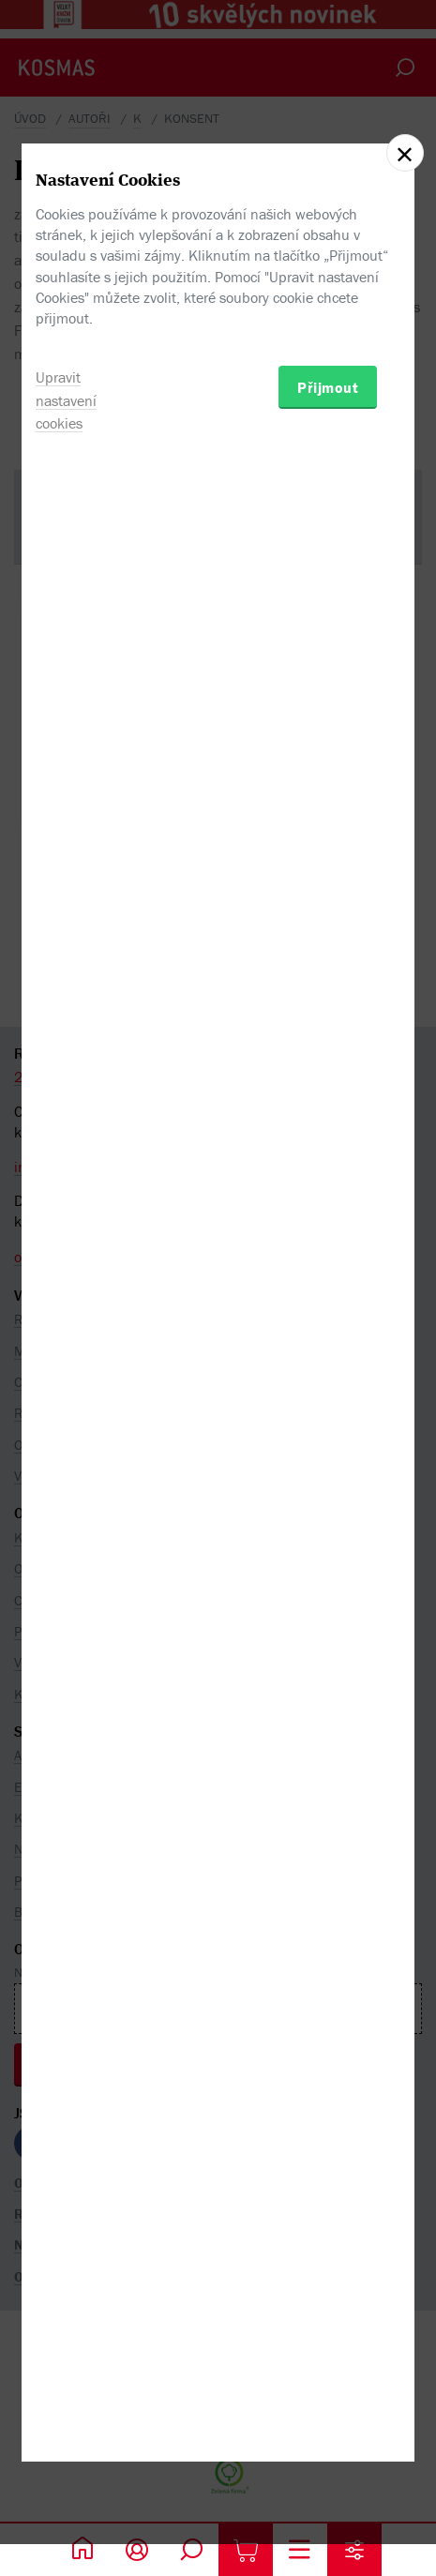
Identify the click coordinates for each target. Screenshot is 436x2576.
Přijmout (327, 1392)
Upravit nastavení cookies (66, 1406)
